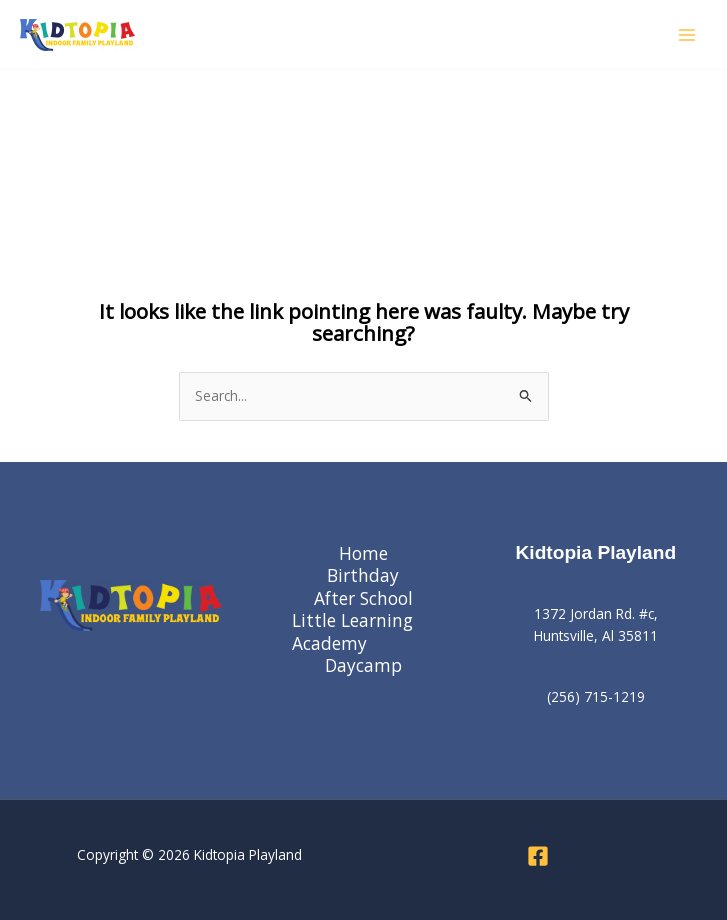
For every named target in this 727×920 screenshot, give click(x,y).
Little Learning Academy (352, 631)
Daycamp (363, 665)
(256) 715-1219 (596, 696)
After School (363, 598)
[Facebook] (538, 856)
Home (363, 553)
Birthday (363, 575)
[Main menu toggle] (687, 34)
